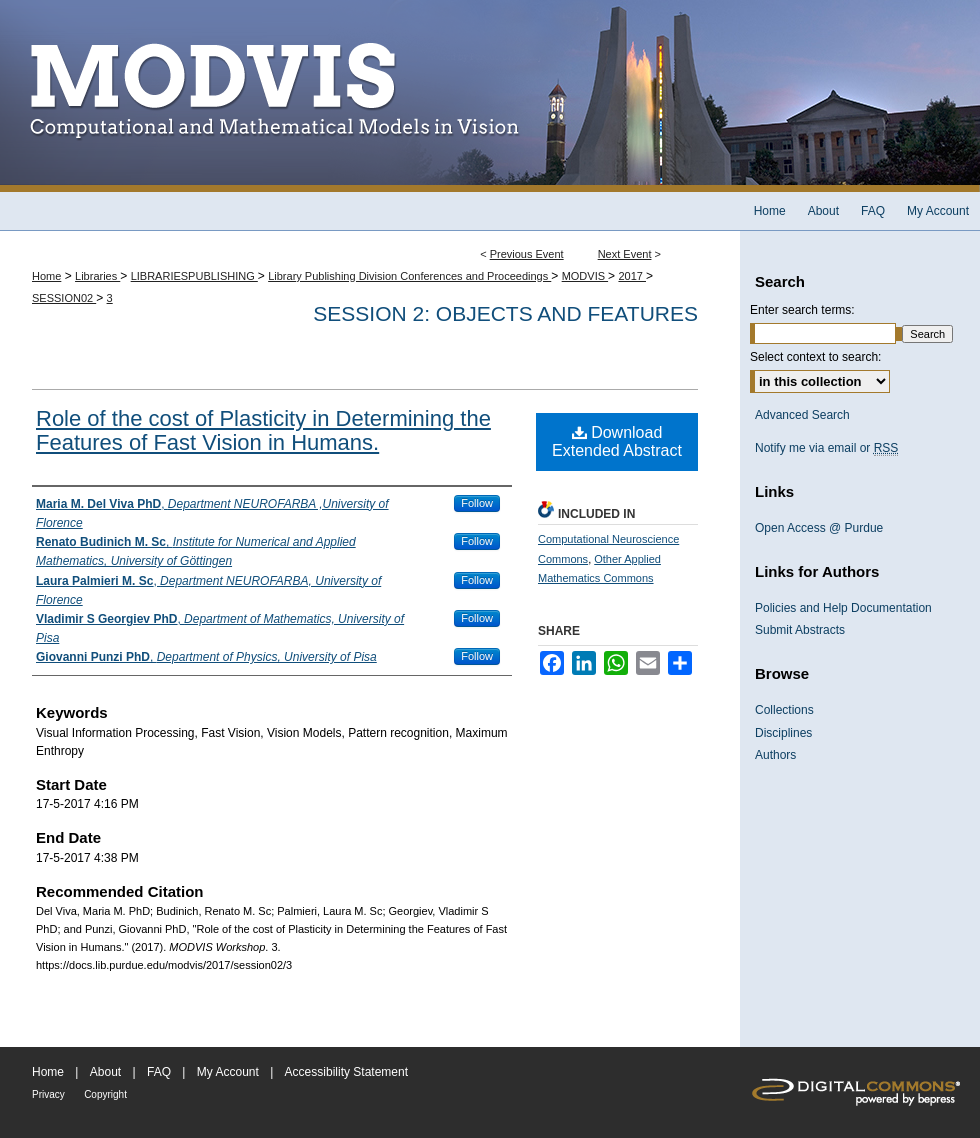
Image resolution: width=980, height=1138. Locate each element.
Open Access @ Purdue (819, 528)
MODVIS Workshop (490, 96)
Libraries (97, 276)
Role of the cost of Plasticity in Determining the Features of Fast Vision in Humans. (263, 430)
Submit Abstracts (800, 630)
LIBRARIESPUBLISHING (194, 276)
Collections (784, 710)
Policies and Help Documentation (843, 608)
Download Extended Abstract (617, 441)
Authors (775, 755)
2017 (632, 276)
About (105, 1072)
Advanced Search (802, 415)
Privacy (48, 1094)
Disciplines (783, 733)
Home (46, 276)
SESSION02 (64, 298)
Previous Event (527, 254)
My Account (228, 1072)
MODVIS (585, 276)
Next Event (625, 254)
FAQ (159, 1072)
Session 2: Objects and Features (505, 313)
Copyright (105, 1094)
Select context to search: (815, 357)
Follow (477, 503)
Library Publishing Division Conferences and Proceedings (409, 276)
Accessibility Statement (346, 1072)
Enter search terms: (802, 310)
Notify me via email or (826, 448)
